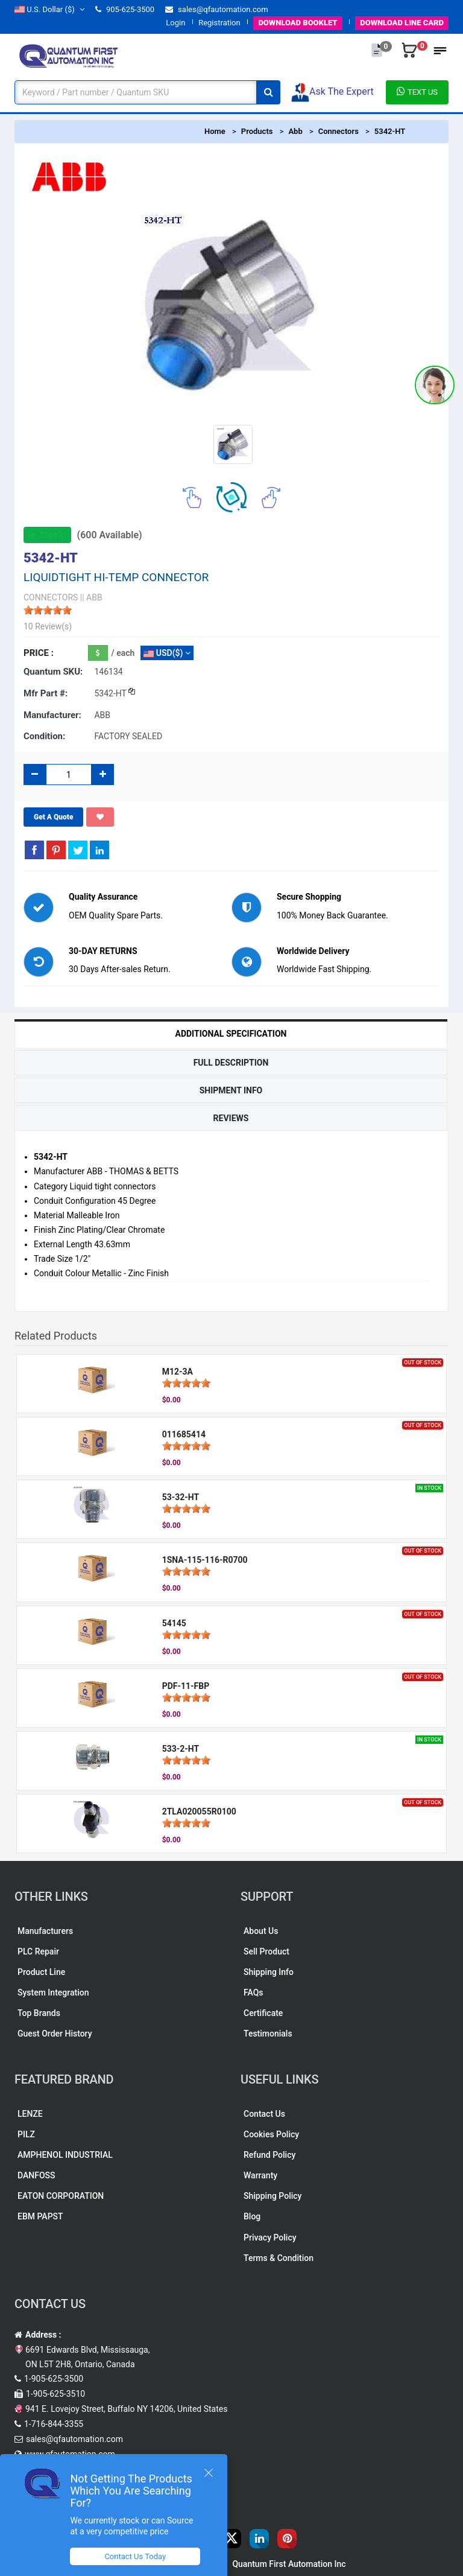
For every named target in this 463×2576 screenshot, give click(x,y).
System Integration (53, 1992)
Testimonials (268, 2033)
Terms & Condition (278, 2258)
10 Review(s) (48, 626)
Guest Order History (54, 2033)
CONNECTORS (51, 597)
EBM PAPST (40, 2216)
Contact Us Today (135, 2556)
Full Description (231, 1062)
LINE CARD (402, 22)
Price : (39, 652)
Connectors (338, 131)
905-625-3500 (124, 9)
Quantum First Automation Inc (288, 2564)
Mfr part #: (46, 693)
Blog (252, 2216)
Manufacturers (45, 1931)
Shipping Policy (272, 2196)
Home (214, 131)
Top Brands (38, 2013)
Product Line (41, 1972)
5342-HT (390, 131)
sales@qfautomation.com (216, 9)
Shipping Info (269, 1972)
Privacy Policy (270, 2237)
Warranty (260, 2175)
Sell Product (266, 1951)
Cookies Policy (271, 2134)
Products (257, 131)
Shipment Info (231, 1090)
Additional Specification (231, 1033)
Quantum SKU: (53, 671)
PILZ (26, 2134)
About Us (261, 1931)
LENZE (30, 2114)
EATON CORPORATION (60, 2196)
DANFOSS (36, 2175)
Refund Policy (269, 2155)
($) (49, 9)
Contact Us (264, 2114)
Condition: (44, 736)
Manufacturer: (52, 715)
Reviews (231, 1118)
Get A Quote (53, 817)
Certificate (263, 2013)
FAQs (253, 1992)
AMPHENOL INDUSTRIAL (65, 2155)
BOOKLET (297, 22)
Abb (295, 131)
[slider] (48, 610)
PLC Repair (38, 1951)
